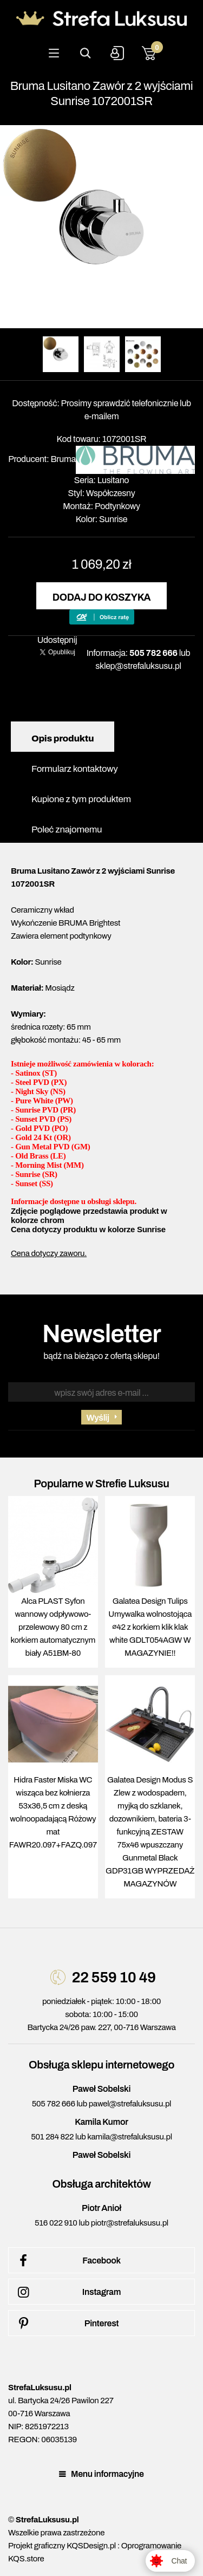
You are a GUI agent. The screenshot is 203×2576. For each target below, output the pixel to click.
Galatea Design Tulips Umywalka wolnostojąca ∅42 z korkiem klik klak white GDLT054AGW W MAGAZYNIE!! (150, 1627)
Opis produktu (62, 738)
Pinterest (66, 2323)
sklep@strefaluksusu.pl (138, 666)
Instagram (67, 2292)
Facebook (67, 2260)
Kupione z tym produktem (81, 799)
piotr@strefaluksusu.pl (129, 2223)
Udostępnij (57, 640)
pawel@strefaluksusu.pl (130, 2103)
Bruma (63, 459)
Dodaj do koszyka (101, 597)
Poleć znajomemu (66, 829)
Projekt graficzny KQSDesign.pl (62, 2545)
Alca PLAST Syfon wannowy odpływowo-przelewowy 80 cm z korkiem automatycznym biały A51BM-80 (53, 1627)
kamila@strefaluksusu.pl (129, 2136)
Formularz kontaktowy (74, 769)
